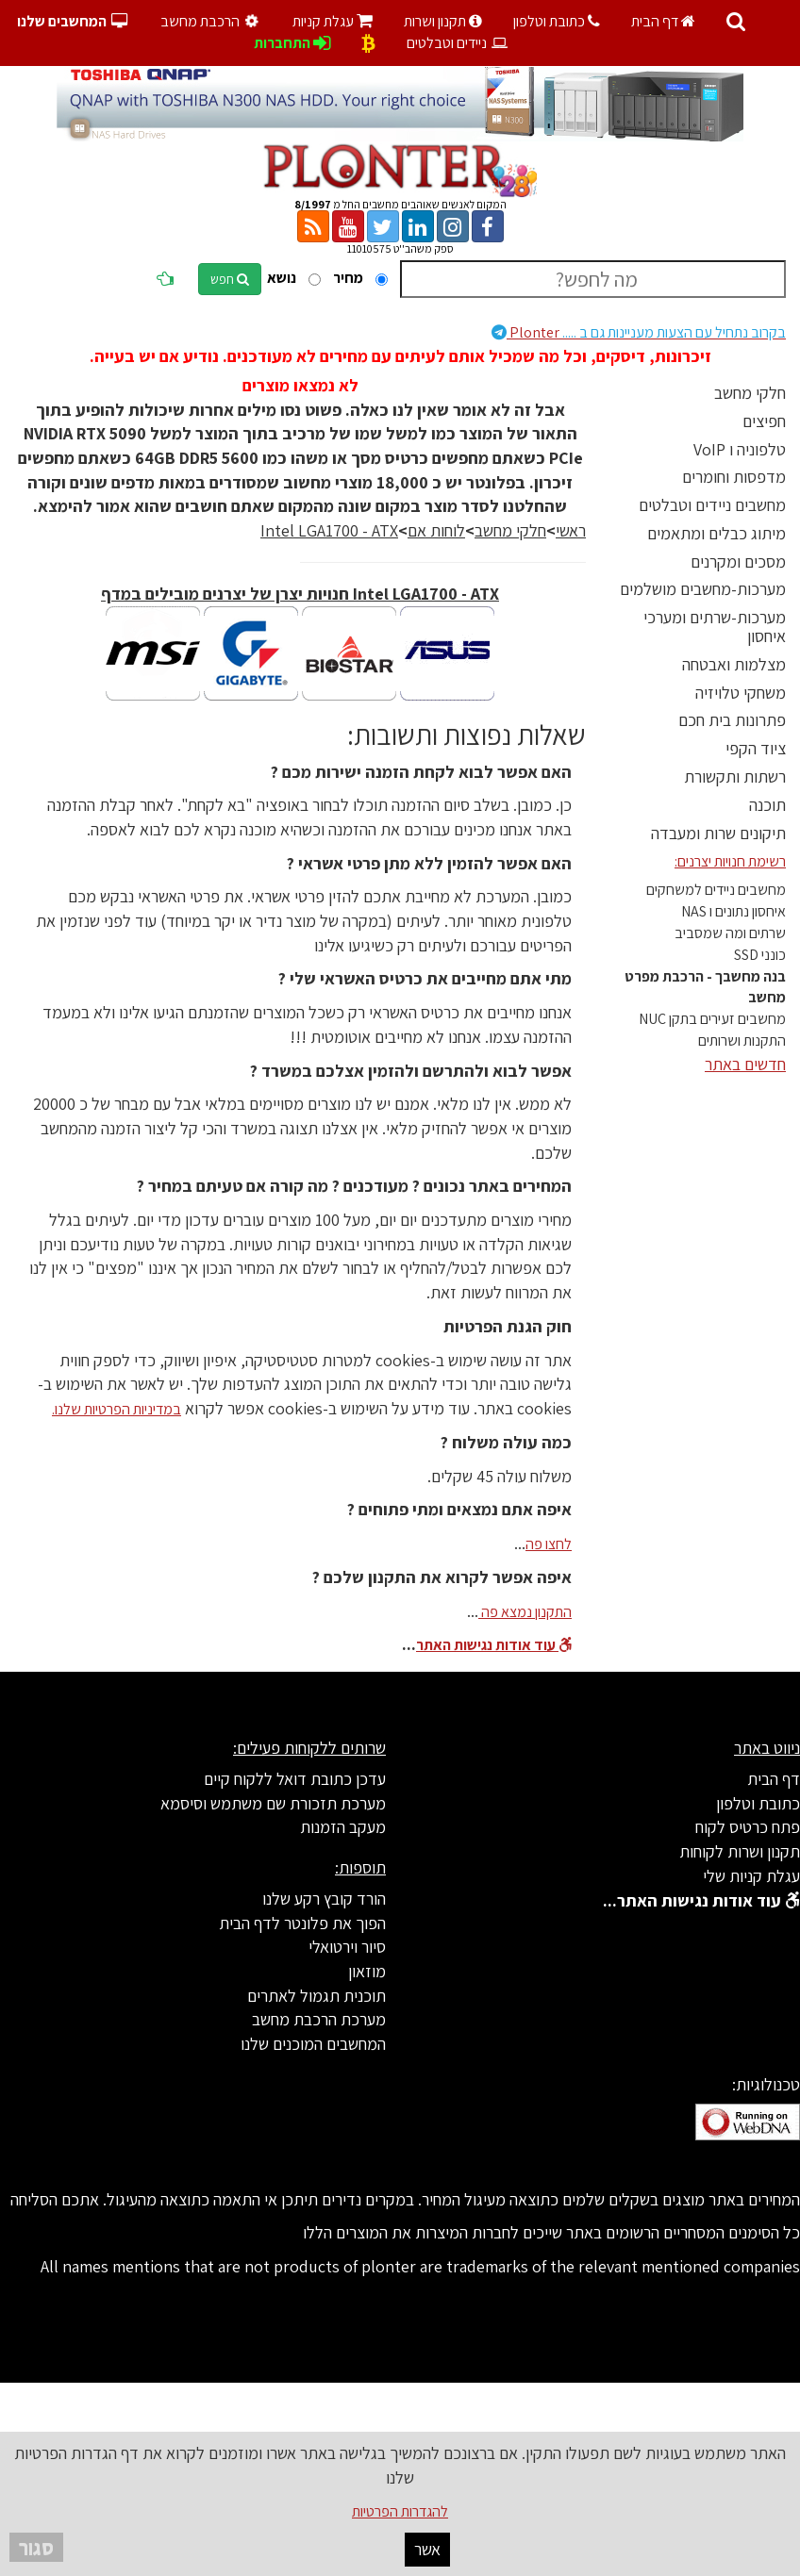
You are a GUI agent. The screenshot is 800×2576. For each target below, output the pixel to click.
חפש (229, 279)
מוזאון (367, 1971)
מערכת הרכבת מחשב (319, 2019)
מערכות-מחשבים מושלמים (703, 589)
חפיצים (764, 421)
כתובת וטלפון (556, 21)
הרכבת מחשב (211, 21)
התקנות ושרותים (742, 1040)
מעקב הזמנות (343, 1827)
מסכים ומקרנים (738, 561)
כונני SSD (760, 955)
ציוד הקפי (755, 748)
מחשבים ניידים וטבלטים (712, 505)
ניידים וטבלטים (458, 43)
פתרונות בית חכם (732, 720)
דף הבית (663, 21)
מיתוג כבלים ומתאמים (716, 533)
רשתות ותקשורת (735, 776)
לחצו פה (548, 1544)
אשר (427, 2549)
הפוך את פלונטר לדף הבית (302, 1923)
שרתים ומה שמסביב (730, 933)
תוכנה (767, 805)
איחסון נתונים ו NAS (733, 911)
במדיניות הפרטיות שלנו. (116, 1409)
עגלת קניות (332, 21)
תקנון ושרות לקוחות (739, 1851)
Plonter (639, 332)
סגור (36, 2547)
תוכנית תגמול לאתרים (316, 1995)
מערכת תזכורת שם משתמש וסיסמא (273, 1803)
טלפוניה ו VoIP (739, 449)
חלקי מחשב (750, 393)
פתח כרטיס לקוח (747, 1827)
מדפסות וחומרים (734, 476)
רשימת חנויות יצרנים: (730, 861)
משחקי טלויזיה (740, 692)
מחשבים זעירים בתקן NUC (712, 1019)
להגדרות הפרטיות (400, 2511)
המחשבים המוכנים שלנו (313, 2044)
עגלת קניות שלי (751, 1876)
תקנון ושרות (443, 21)
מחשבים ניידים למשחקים (716, 890)
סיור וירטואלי (347, 1946)
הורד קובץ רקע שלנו (324, 1898)
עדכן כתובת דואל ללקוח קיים (295, 1779)
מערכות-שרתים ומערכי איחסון (714, 626)
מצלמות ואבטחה (734, 664)
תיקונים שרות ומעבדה (718, 833)
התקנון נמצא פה (525, 1612)
